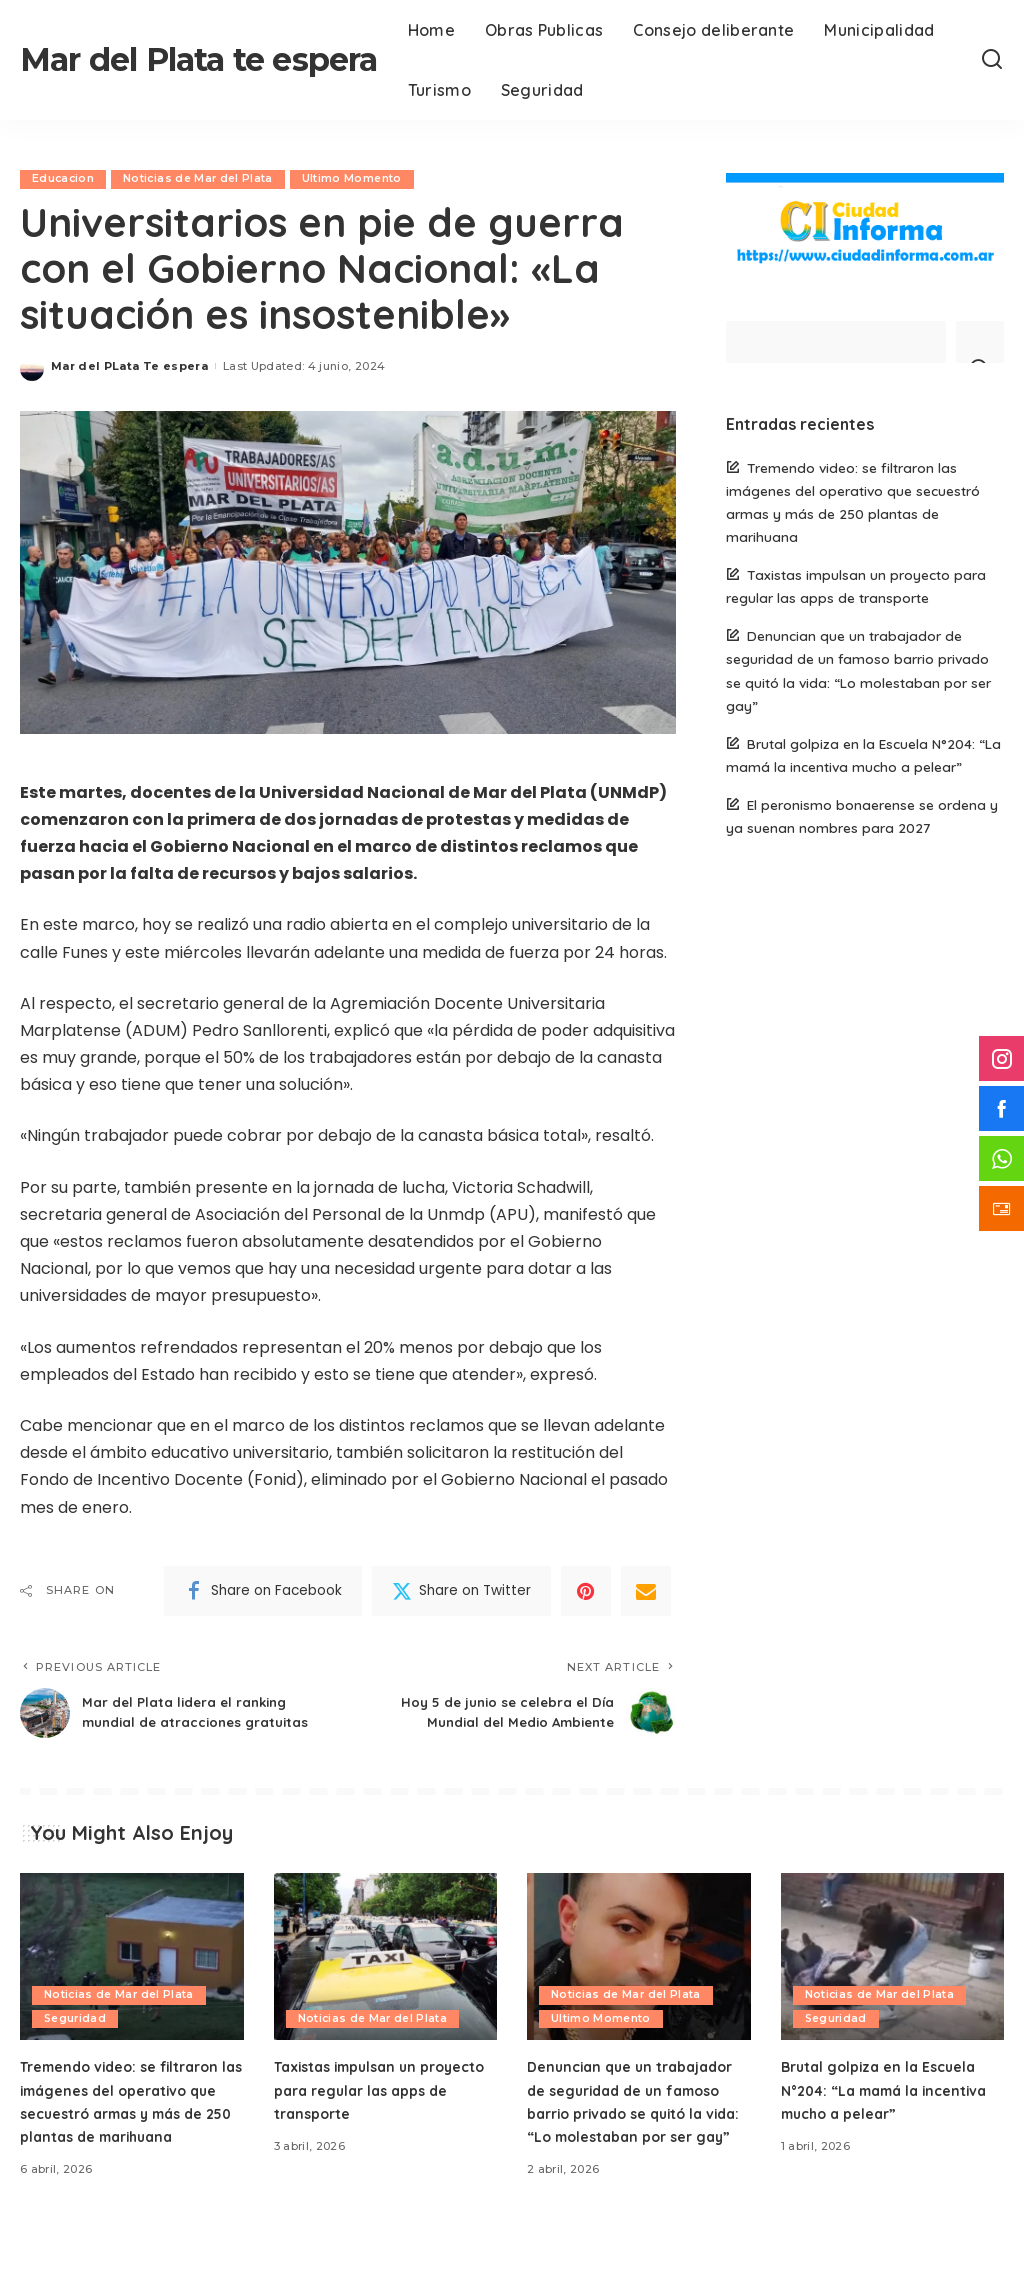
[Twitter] (461, 1591)
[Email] (646, 1591)
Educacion (64, 179)
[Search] (992, 60)
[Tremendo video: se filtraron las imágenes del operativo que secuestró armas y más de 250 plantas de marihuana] (132, 1977)
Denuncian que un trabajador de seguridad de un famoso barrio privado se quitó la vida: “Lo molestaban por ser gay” (638, 2132)
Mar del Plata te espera (199, 59)
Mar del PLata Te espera (129, 366)
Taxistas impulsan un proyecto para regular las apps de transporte (375, 2109)
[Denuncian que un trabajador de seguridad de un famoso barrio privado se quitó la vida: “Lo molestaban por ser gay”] (639, 1977)
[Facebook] (263, 1591)
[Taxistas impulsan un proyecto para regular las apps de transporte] (386, 1977)
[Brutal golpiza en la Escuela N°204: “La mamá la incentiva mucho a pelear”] (893, 1977)
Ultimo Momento (356, 179)
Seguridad (76, 2038)
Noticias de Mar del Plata (201, 179)
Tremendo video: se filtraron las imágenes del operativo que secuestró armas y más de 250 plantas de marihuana (129, 2132)
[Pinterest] (586, 1591)
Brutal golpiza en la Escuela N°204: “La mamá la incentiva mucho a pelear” (888, 2109)
